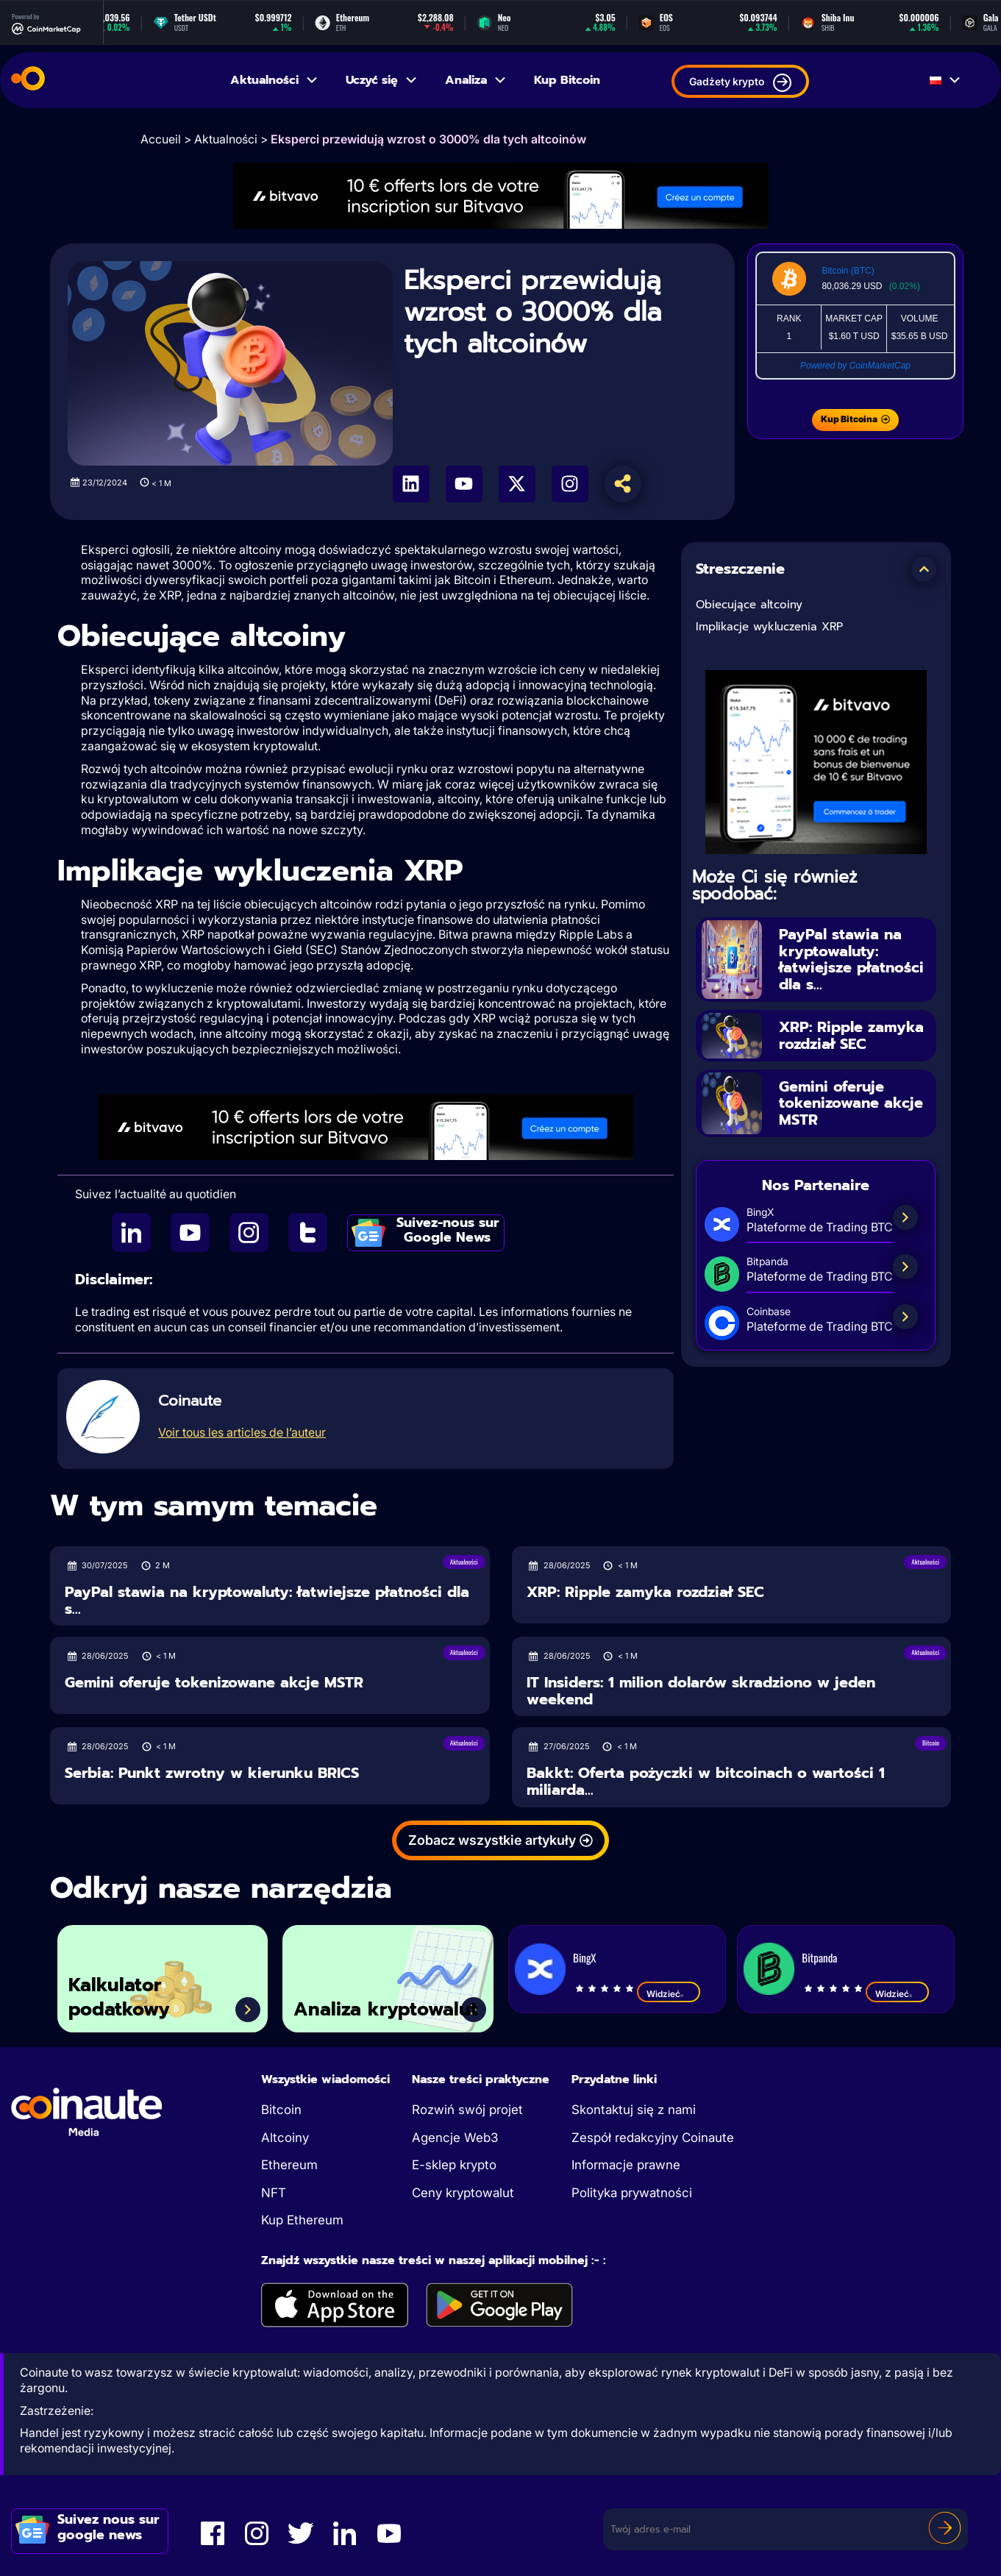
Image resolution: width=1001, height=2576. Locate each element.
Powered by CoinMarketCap (855, 365)
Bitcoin (281, 2109)
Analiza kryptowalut (385, 2010)
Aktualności (274, 80)
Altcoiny (285, 2137)
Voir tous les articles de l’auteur (242, 1432)
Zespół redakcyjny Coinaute (652, 2137)
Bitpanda (819, 1957)
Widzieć (668, 1993)
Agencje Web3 (455, 2137)
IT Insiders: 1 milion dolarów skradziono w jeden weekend (701, 1690)
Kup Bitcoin (567, 80)
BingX (584, 1957)
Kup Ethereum (302, 2220)
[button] (923, 569)
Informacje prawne (625, 2164)
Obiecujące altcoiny (749, 605)
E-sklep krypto (454, 2164)
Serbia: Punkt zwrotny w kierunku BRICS (212, 1773)
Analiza (476, 80)
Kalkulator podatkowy (119, 1997)
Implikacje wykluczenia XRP (769, 627)
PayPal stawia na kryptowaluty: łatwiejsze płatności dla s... (851, 959)
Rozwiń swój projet (467, 2109)
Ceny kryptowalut (463, 2192)
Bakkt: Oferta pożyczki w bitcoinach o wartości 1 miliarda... (706, 1781)
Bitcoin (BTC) (848, 271)
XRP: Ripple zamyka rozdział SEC (851, 1035)
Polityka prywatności (631, 2192)
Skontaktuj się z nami (633, 2109)
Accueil (160, 139)
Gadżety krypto (740, 83)
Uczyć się (382, 80)
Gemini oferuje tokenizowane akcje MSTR (851, 1103)
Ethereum (289, 2164)
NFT (273, 2192)
